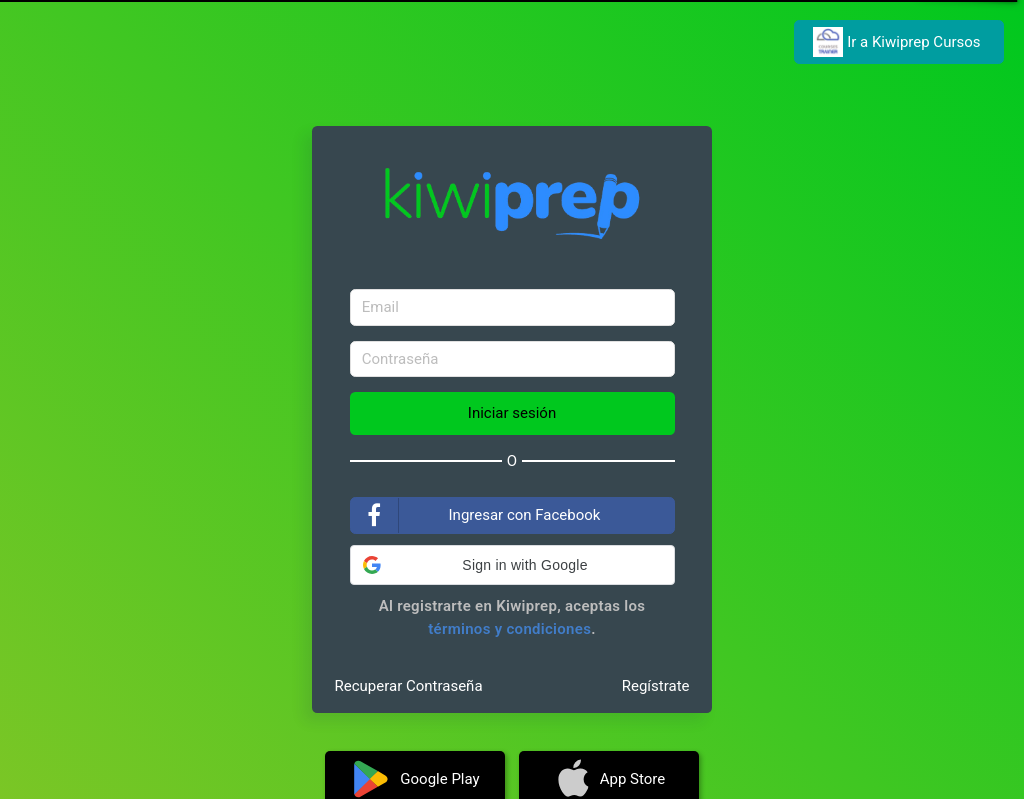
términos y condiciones (509, 629)
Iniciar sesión (512, 413)
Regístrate (656, 686)
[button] (512, 565)
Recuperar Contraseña (409, 686)
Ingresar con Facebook (476, 515)
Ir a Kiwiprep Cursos (898, 42)
